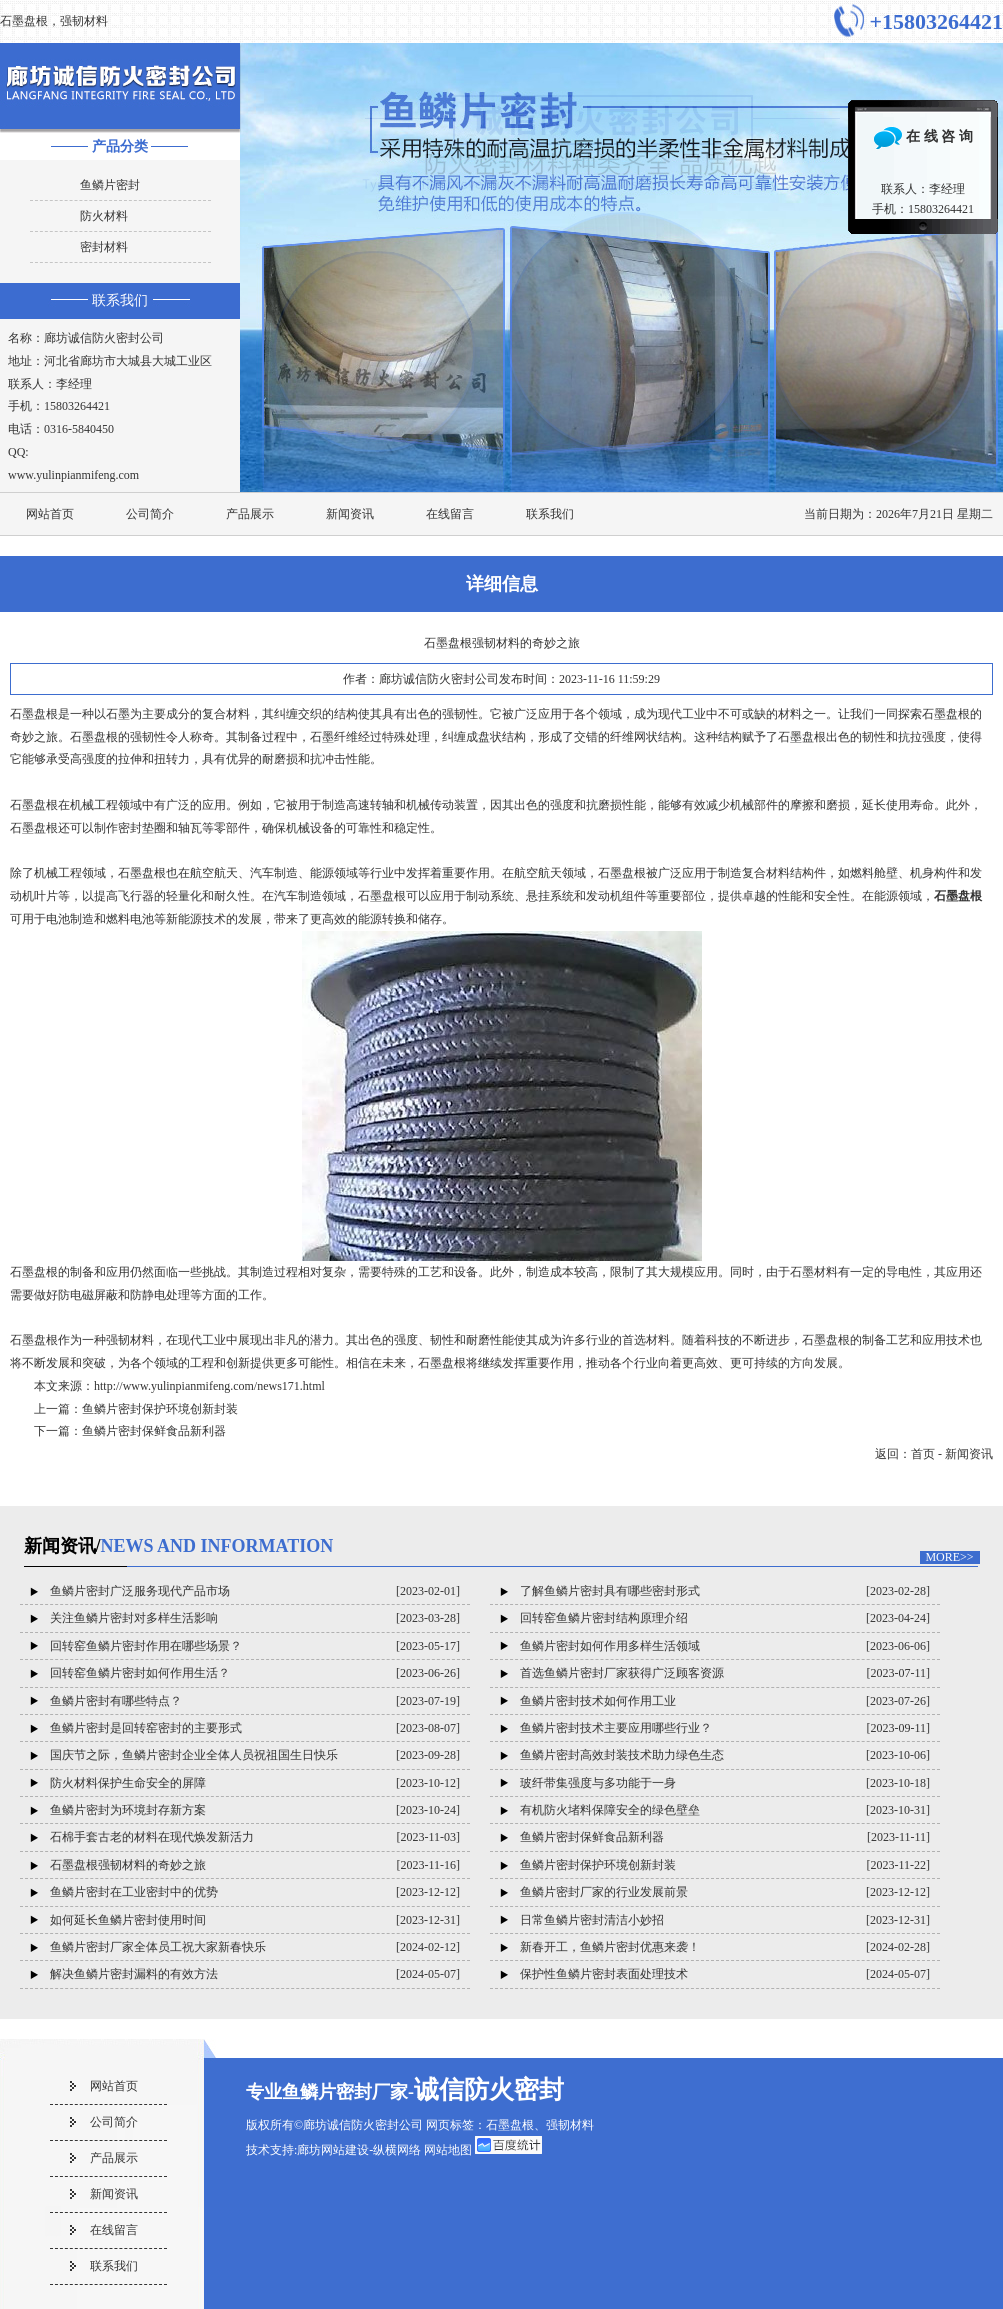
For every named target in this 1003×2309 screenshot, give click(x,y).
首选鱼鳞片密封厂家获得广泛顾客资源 (622, 1673)
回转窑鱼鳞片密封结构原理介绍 (604, 1618)
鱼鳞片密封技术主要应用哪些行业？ (616, 1728)
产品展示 (250, 514)
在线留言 (450, 514)
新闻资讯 (350, 514)
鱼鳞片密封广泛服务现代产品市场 (140, 1591)
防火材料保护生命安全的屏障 (128, 1783)
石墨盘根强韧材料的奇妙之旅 (128, 1865)
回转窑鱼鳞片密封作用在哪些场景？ (146, 1646)
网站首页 (50, 514)
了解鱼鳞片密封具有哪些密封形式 (610, 1591)
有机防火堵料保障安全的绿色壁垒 (610, 1810)
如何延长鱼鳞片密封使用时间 (128, 1920)
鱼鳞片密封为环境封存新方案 (128, 1810)
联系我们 (120, 300)
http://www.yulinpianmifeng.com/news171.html (209, 1386)
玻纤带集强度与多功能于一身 (598, 1783)
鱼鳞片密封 (110, 185)
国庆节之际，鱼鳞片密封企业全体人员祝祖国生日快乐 (194, 1755)
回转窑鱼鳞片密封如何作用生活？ (140, 1673)
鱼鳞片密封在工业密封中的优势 (134, 1892)
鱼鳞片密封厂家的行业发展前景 (604, 1892)
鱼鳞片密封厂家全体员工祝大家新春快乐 (158, 1947)
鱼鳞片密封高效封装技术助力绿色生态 (622, 1755)
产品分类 (120, 146)
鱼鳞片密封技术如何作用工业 (598, 1701)
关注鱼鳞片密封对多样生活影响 (134, 1618)
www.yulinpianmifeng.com (73, 475)
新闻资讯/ (179, 1546)
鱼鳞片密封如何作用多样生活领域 (610, 1646)
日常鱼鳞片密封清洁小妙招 (592, 1920)
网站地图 (448, 2150)
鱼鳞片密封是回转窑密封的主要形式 (146, 1728)
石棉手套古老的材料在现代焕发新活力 (152, 1837)
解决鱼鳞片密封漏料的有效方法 (134, 1974)
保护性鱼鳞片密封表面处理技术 (604, 1974)
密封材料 (104, 247)
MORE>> (949, 1557)
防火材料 (104, 216)
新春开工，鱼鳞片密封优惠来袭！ (610, 1947)
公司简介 (150, 514)
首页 (923, 1454)
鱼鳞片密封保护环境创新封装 (160, 1409)
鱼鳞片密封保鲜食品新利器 (154, 1431)
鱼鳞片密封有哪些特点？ (116, 1701)
